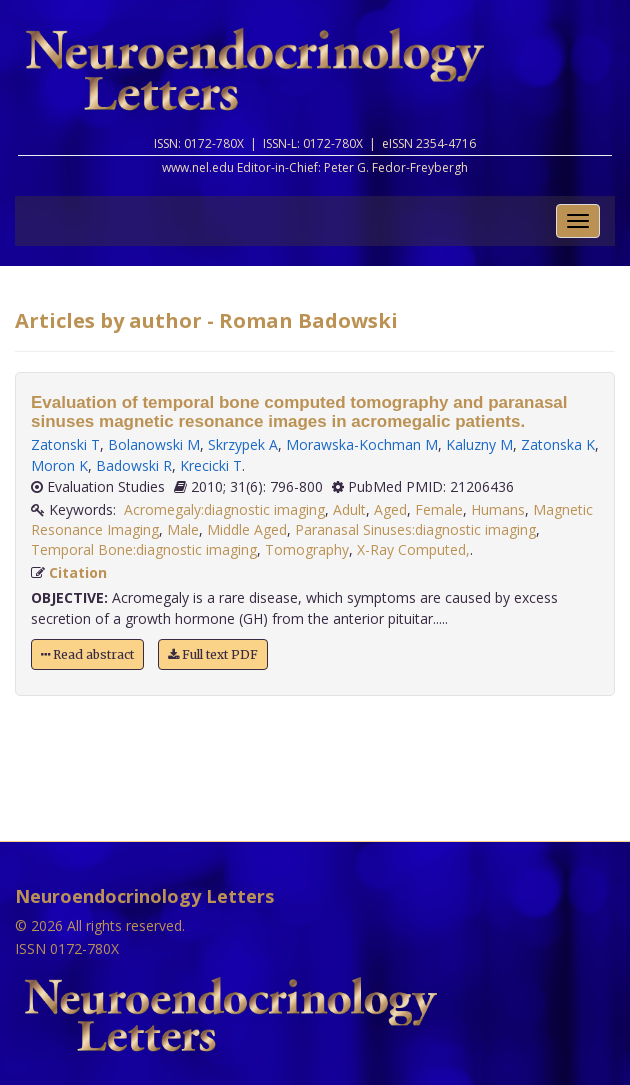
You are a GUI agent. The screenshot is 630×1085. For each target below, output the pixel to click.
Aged (390, 509)
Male (183, 529)
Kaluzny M (479, 444)
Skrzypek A (243, 444)
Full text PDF (213, 654)
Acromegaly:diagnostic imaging (224, 509)
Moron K (59, 465)
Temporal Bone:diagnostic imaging (144, 549)
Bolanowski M (154, 444)
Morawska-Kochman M (362, 444)
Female (439, 509)
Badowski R (134, 465)
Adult (349, 509)
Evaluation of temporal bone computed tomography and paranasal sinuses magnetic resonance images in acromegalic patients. (299, 412)
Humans (498, 509)
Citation (78, 572)
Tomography (307, 549)
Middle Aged (247, 529)
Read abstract (87, 654)
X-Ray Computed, (413, 549)
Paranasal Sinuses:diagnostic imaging (415, 529)
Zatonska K (558, 444)
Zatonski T (65, 444)
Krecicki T (211, 465)
